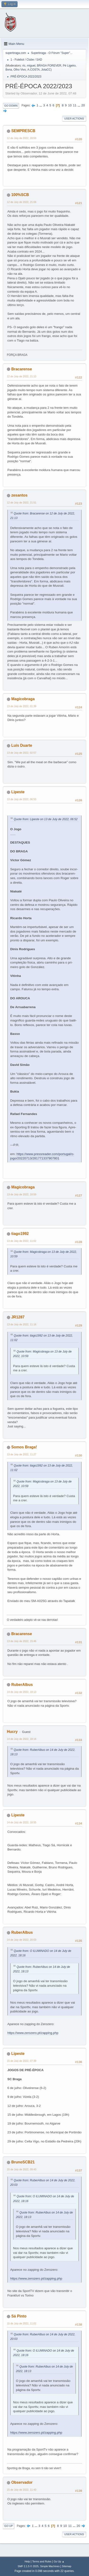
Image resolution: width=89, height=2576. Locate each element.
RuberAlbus (22, 1685)
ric (23, 65)
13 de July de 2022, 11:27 (21, 1454)
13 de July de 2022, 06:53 (21, 799)
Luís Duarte (21, 745)
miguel (31, 65)
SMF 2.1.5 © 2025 (28, 2566)
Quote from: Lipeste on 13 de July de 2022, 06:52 (46, 819)
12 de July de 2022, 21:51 (21, 502)
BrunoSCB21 (23, 2162)
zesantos (19, 495)
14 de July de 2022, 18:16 (21, 1738)
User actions (74, 118)
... (41, 105)
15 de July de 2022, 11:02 (21, 2323)
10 (70, 105)
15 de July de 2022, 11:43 (21, 2489)
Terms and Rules (42, 2561)
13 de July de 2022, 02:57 (21, 752)
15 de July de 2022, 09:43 (21, 2169)
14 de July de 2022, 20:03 (21, 1939)
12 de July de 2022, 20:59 (21, 138)
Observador (22, 2482)
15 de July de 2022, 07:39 (21, 2060)
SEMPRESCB (23, 131)
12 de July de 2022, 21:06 (21, 202)
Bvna (8, 69)
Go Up (8, 2525)
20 (83, 105)
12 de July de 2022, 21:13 (21, 376)
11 (74, 105)
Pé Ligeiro (69, 65)
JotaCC (46, 69)
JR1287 (17, 1317)
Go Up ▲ (59, 2561)
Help (27, 2561)
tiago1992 (20, 1234)
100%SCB (20, 195)
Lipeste (17, 792)
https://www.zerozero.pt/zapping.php (32, 2033)
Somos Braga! (24, 1447)
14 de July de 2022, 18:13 (21, 1691)
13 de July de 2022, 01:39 (21, 706)
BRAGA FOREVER (49, 65)
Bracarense (21, 369)
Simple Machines (50, 2566)
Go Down (11, 105)
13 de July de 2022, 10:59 (21, 1194)
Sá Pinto (18, 2316)
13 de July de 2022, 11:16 (21, 1324)
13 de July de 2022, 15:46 (21, 1641)
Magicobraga (23, 699)
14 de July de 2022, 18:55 (21, 1822)
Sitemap (66, 2566)
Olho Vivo (20, 69)
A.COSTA (33, 69)
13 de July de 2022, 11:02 (21, 1240)
